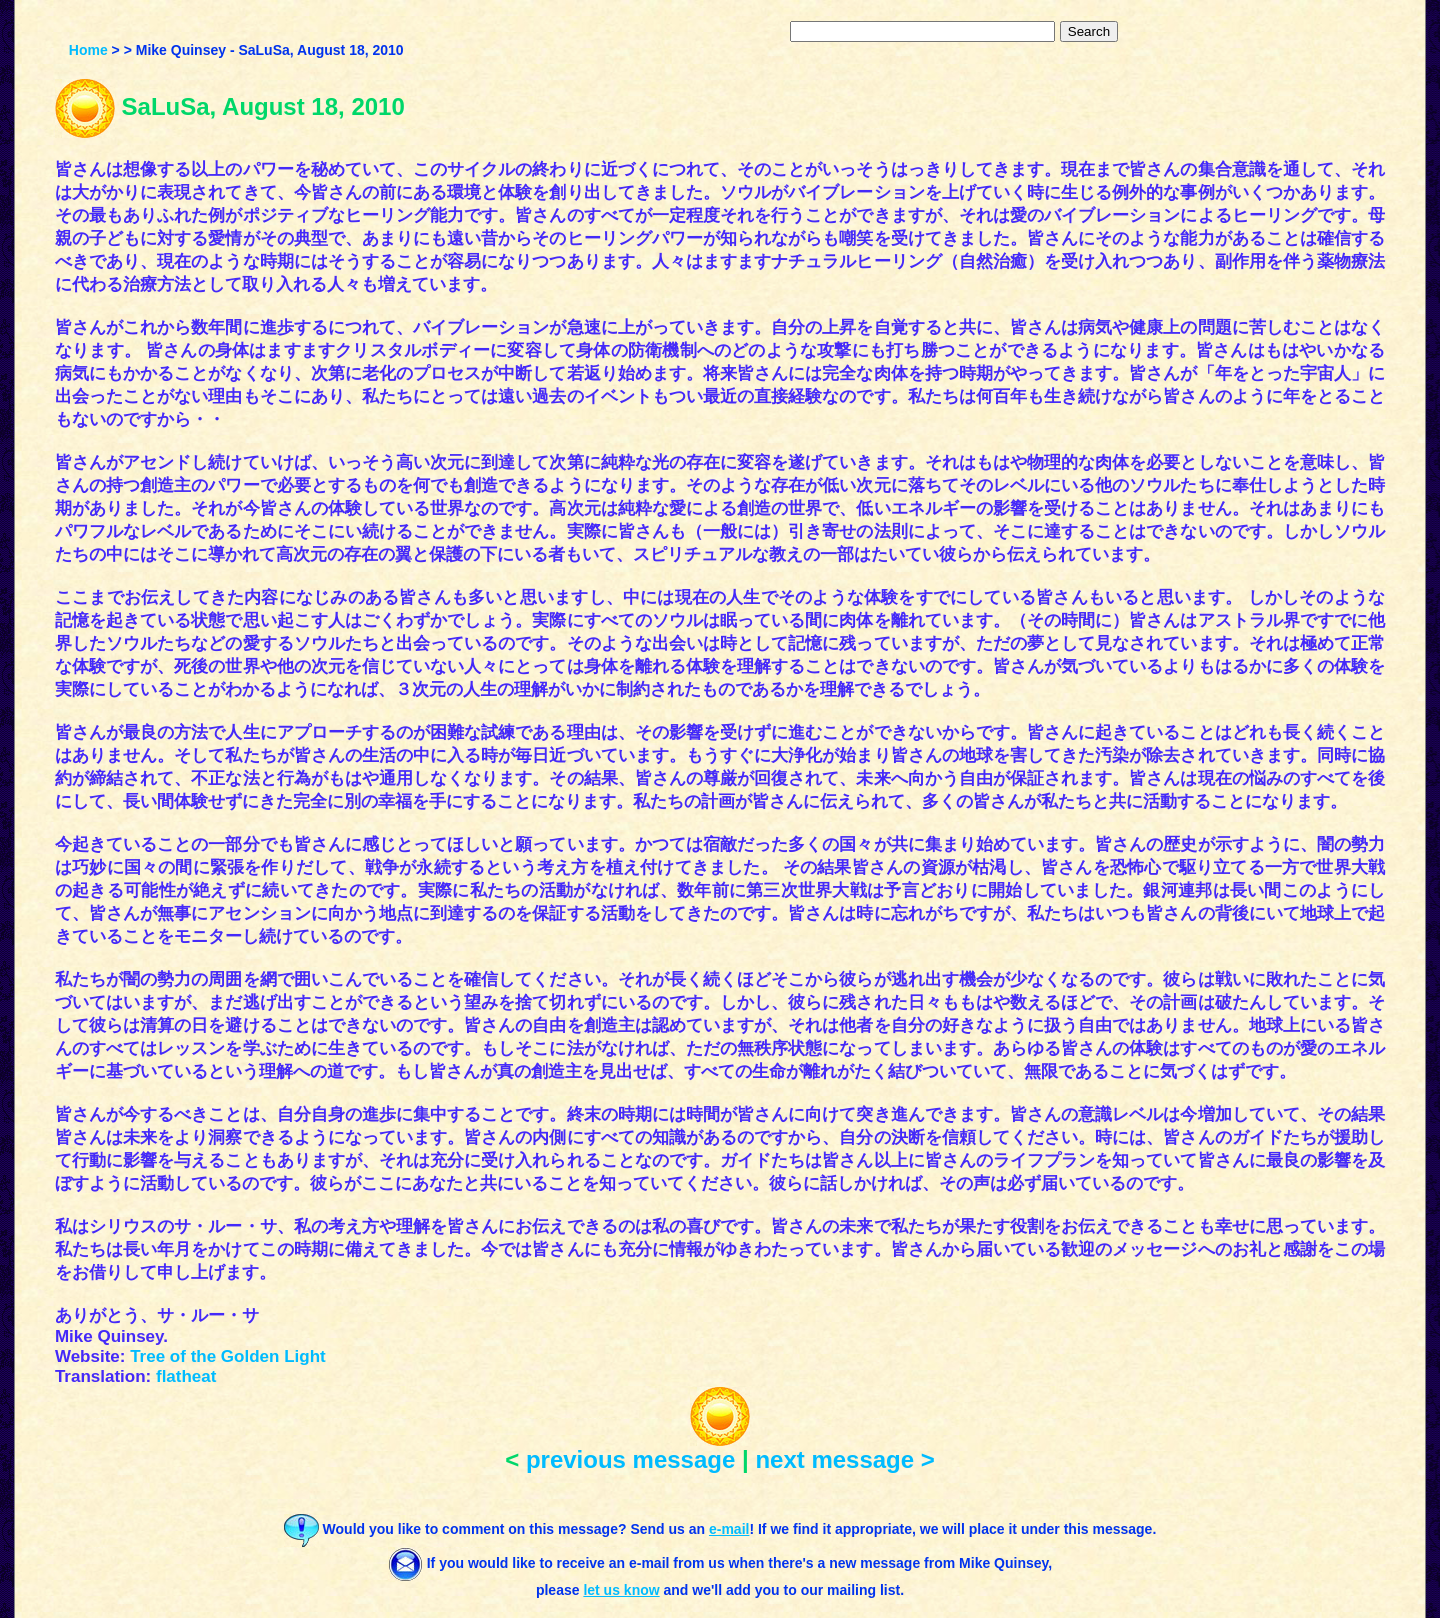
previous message (630, 1459)
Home (88, 50)
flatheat (186, 1376)
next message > (844, 1459)
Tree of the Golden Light (228, 1356)
